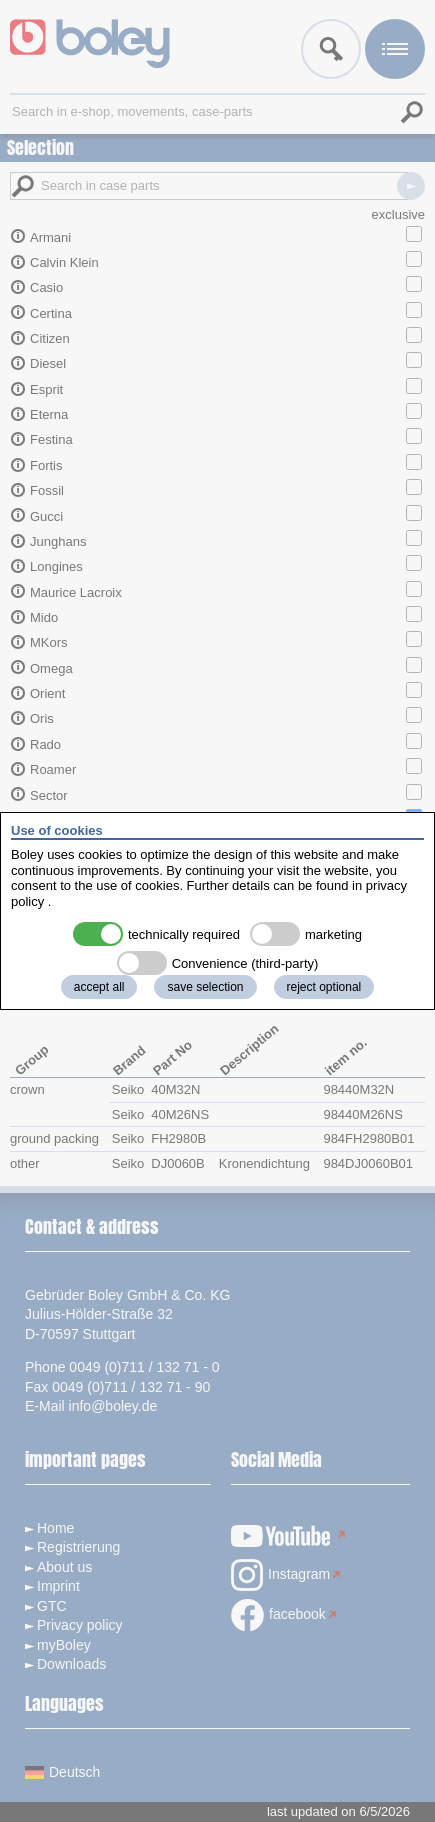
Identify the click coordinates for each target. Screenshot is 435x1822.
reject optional (324, 987)
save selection (205, 987)
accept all (99, 987)
